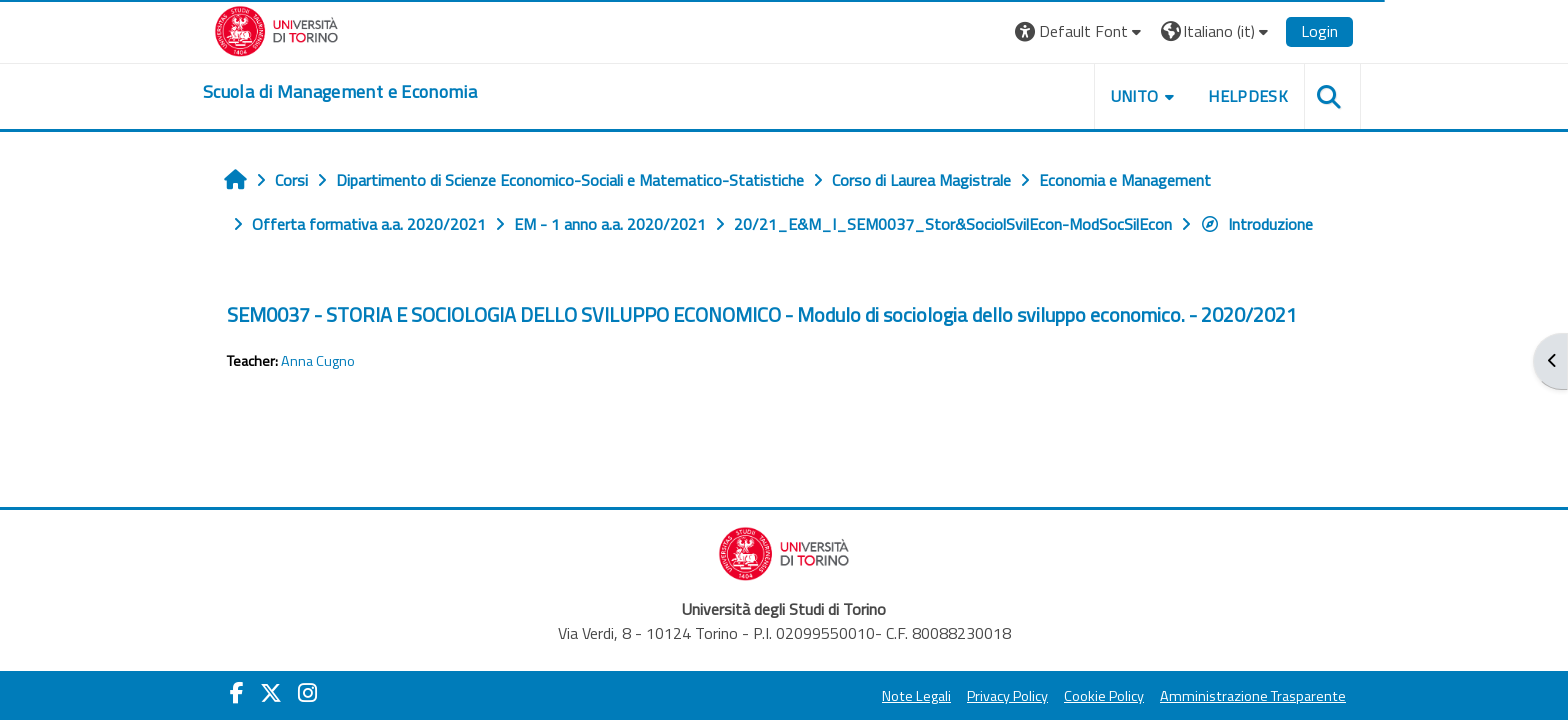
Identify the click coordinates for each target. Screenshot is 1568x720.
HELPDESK (1248, 96)
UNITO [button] (1135, 96)
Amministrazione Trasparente (1253, 696)
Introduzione (1256, 224)
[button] (1080, 31)
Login (1319, 31)
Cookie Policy (1104, 696)
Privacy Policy (1007, 696)
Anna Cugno (318, 361)
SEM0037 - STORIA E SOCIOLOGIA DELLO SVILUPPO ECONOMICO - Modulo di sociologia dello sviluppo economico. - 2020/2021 (762, 314)
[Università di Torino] (276, 29)
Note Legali (916, 696)
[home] (340, 92)
